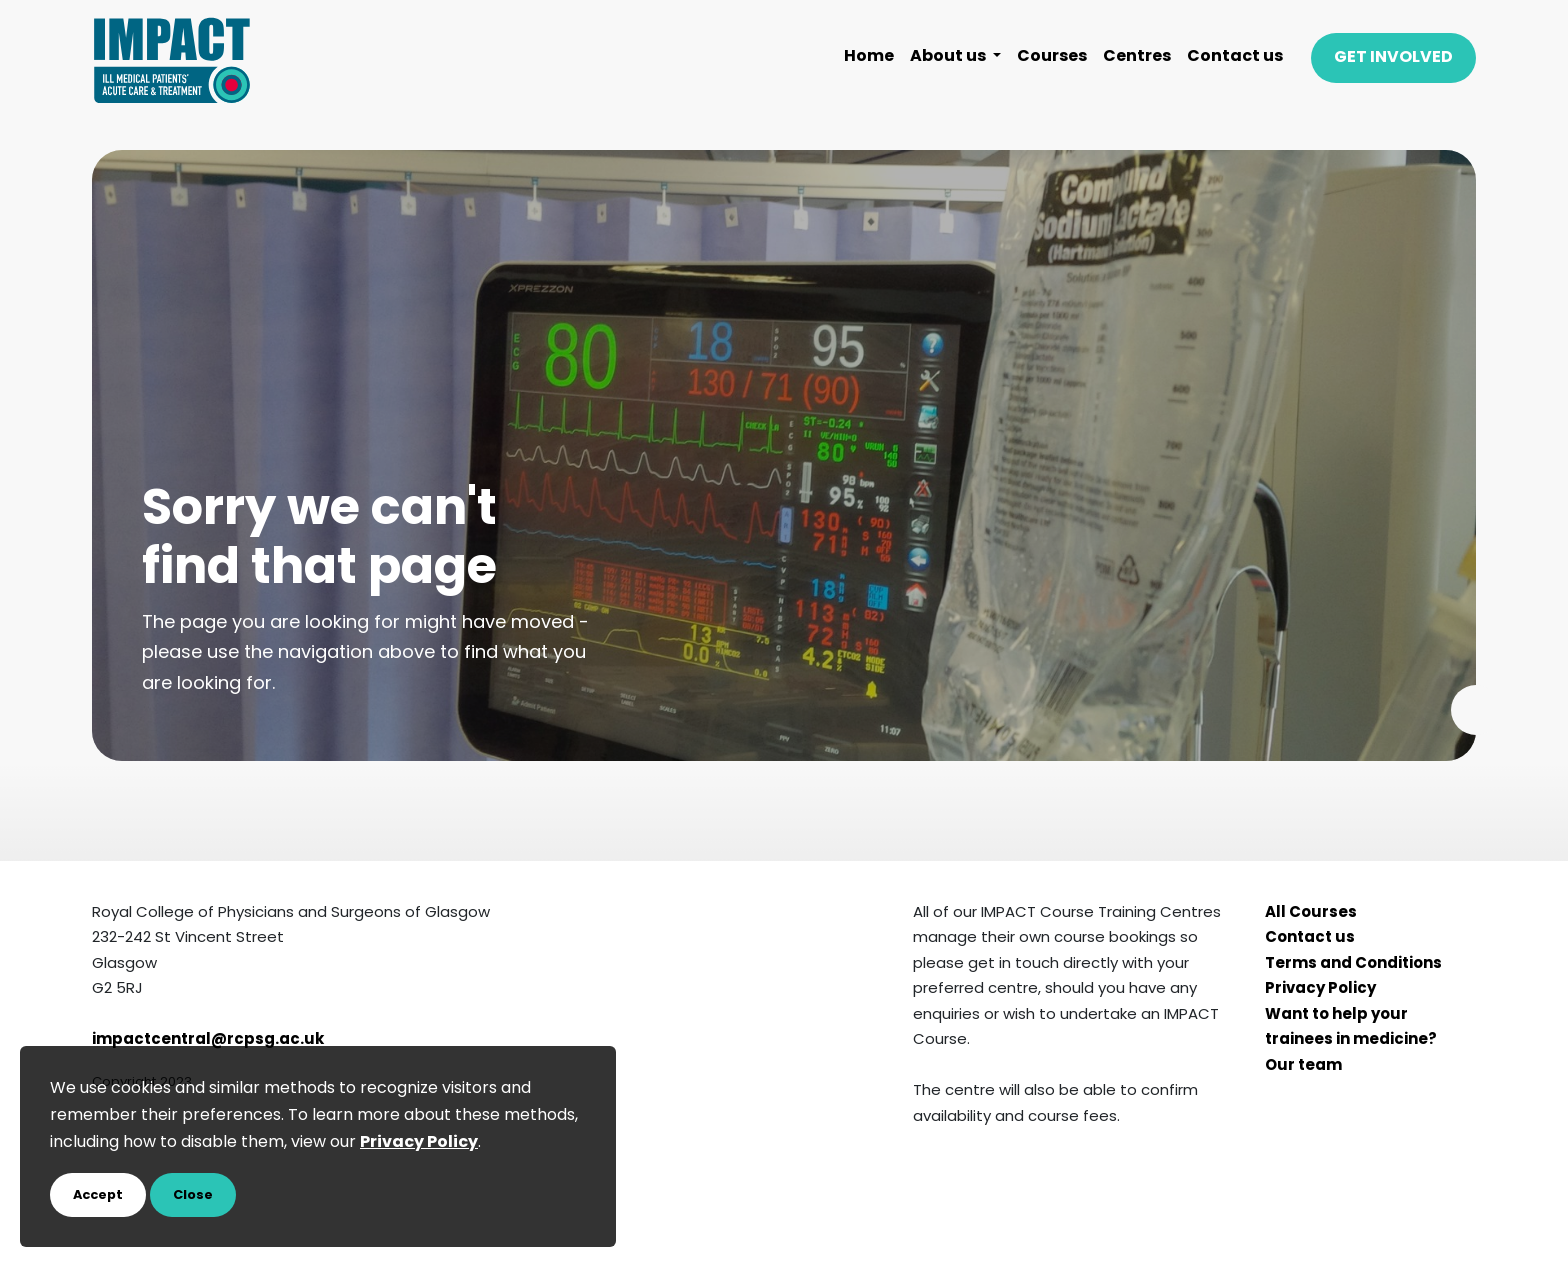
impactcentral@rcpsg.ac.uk (208, 1040)
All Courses (1311, 913)
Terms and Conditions (1353, 964)
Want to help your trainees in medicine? (1351, 1028)
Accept (98, 1195)
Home (869, 57)
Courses (1052, 57)
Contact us (1235, 57)
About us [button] (949, 57)
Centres (1137, 57)
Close (193, 1195)
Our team (1303, 1066)
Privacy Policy (1320, 989)
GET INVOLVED (1393, 58)
